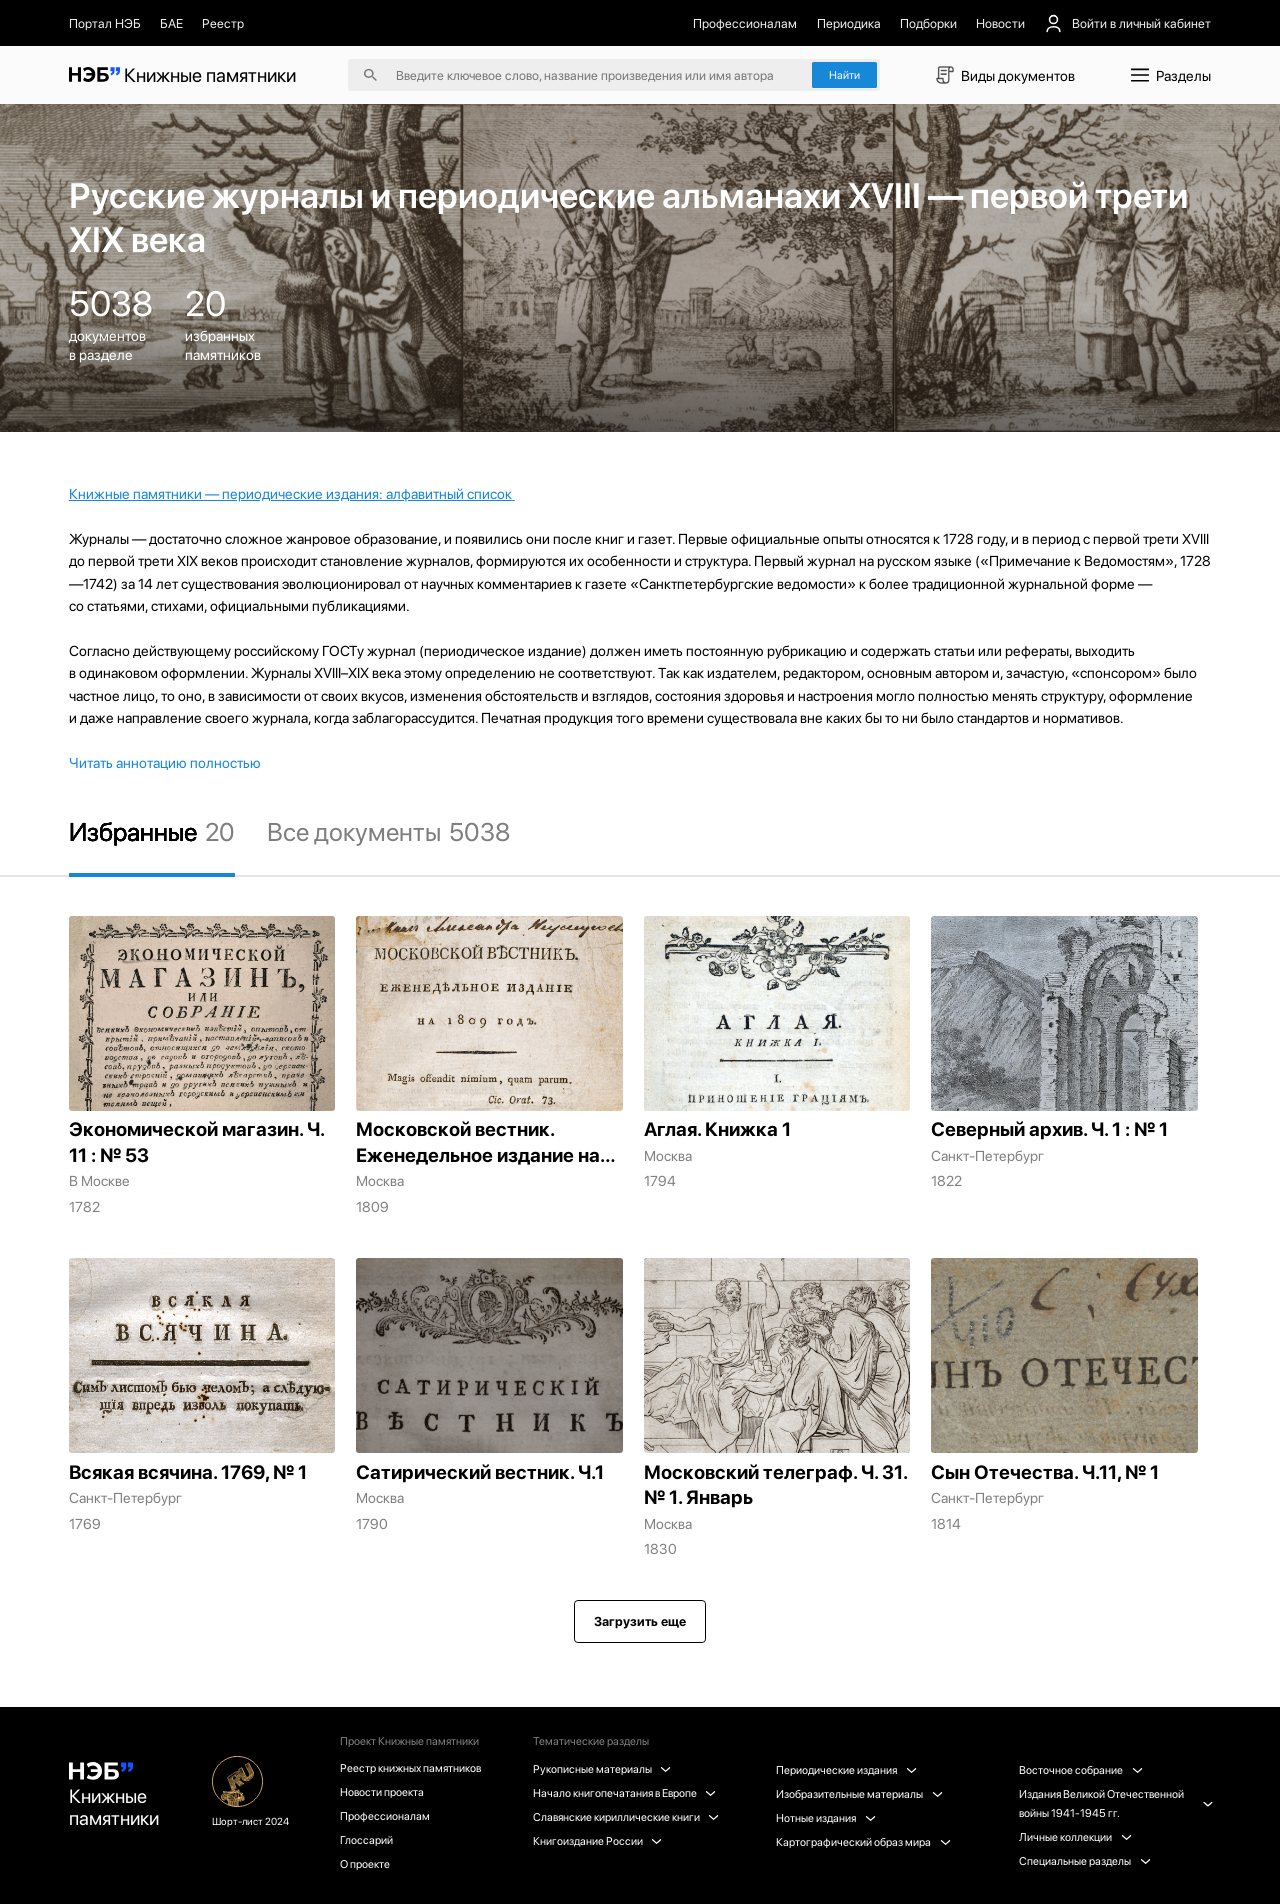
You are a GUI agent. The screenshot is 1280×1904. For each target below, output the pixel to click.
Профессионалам (745, 23)
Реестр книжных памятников (410, 1768)
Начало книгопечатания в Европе (624, 1793)
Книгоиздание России (597, 1841)
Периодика (849, 23)
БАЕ (171, 23)
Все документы (388, 832)
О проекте (365, 1864)
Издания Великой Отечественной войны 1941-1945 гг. (1115, 1803)
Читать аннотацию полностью (165, 763)
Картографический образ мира (863, 1842)
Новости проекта (382, 1792)
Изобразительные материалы (859, 1794)
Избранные (152, 832)
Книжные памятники (114, 1796)
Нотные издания (825, 1818)
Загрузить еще (640, 1621)
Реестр (223, 23)
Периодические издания (846, 1770)
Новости (1000, 23)
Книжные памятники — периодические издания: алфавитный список (290, 493)
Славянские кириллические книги (626, 1817)
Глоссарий (366, 1840)
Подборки (928, 23)
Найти (844, 75)
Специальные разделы (1084, 1861)
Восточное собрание (1080, 1770)
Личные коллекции (1075, 1837)
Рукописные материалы (602, 1769)
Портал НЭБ (105, 23)
